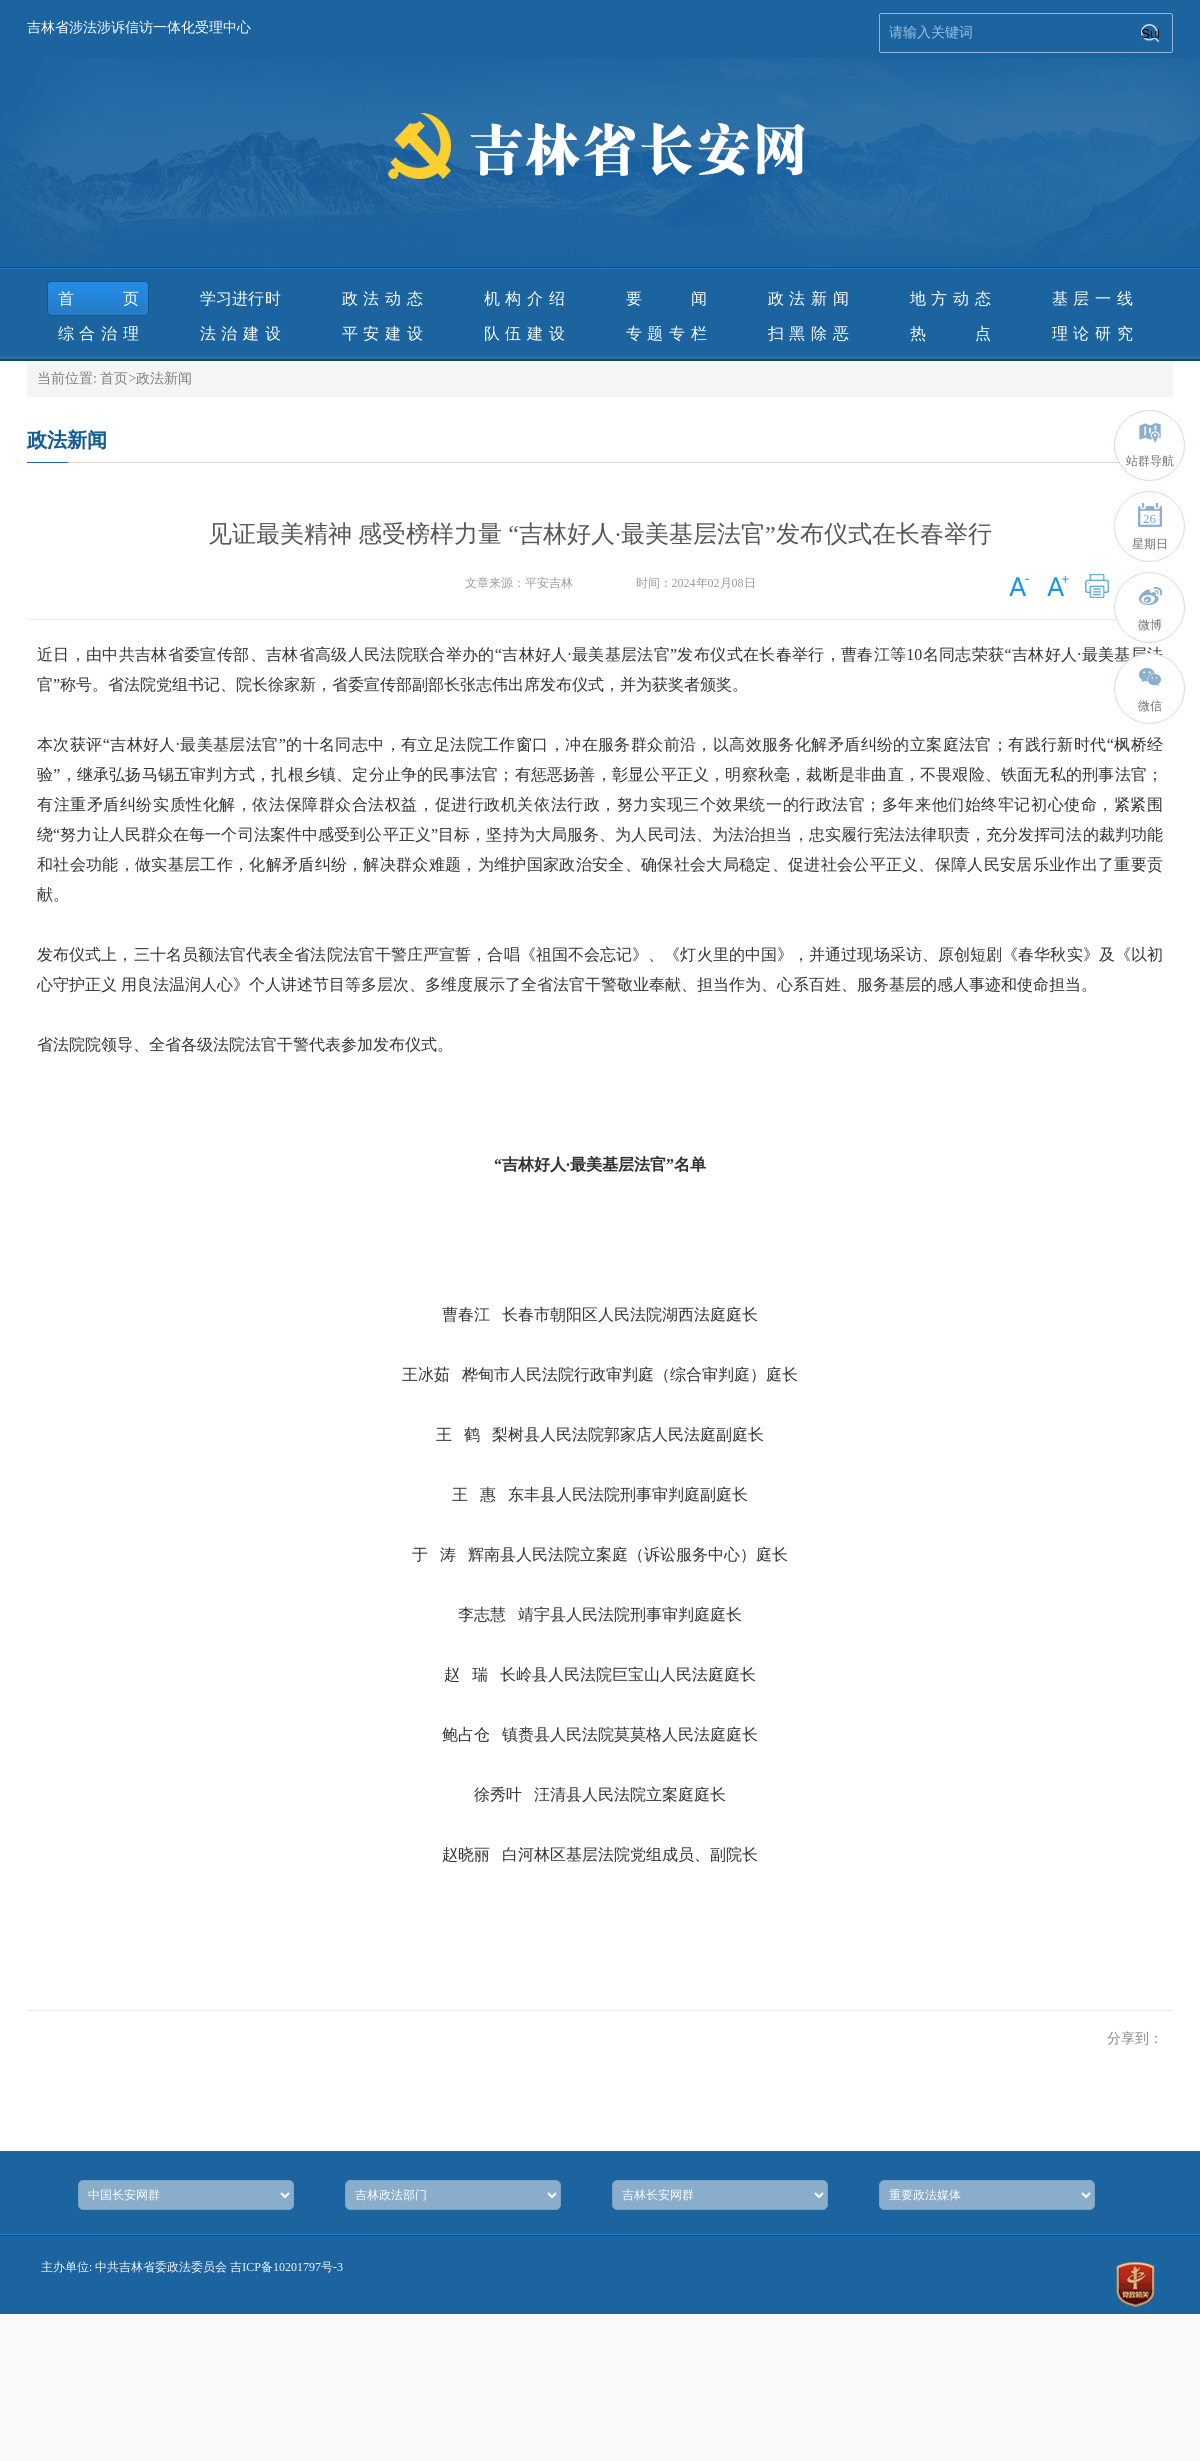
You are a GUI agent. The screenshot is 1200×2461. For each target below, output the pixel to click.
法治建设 (240, 333)
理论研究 (1092, 333)
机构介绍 (524, 298)
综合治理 (98, 333)
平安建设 (382, 333)
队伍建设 (524, 333)
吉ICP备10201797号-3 (286, 2267)
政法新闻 (808, 298)
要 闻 (666, 298)
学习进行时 (240, 298)
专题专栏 (666, 333)
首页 (98, 298)
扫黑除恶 (808, 333)
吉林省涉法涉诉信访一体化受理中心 (139, 27)
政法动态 (382, 298)
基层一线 (1092, 298)
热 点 (950, 333)
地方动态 (950, 298)
